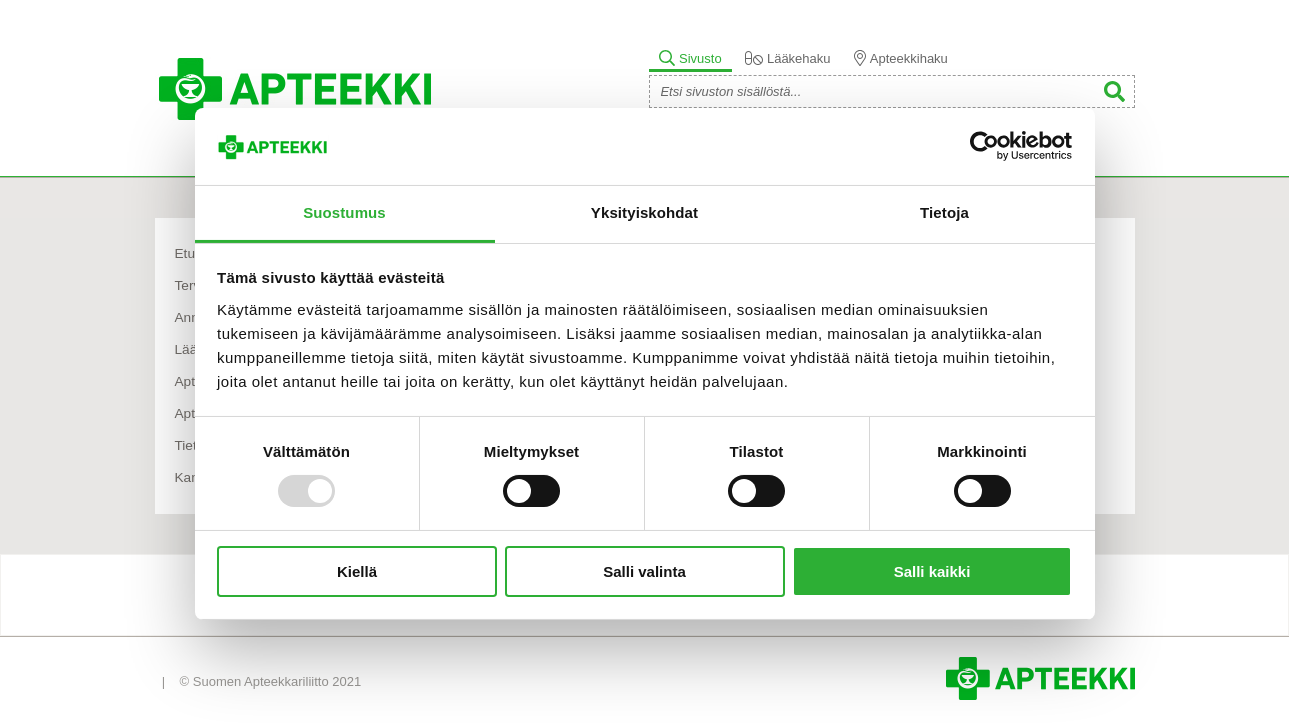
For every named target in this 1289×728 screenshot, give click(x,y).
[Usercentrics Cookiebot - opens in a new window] (984, 146)
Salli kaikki (932, 571)
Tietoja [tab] (944, 212)
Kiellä (357, 571)
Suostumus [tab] (344, 212)
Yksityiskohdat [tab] (644, 212)
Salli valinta (644, 571)
